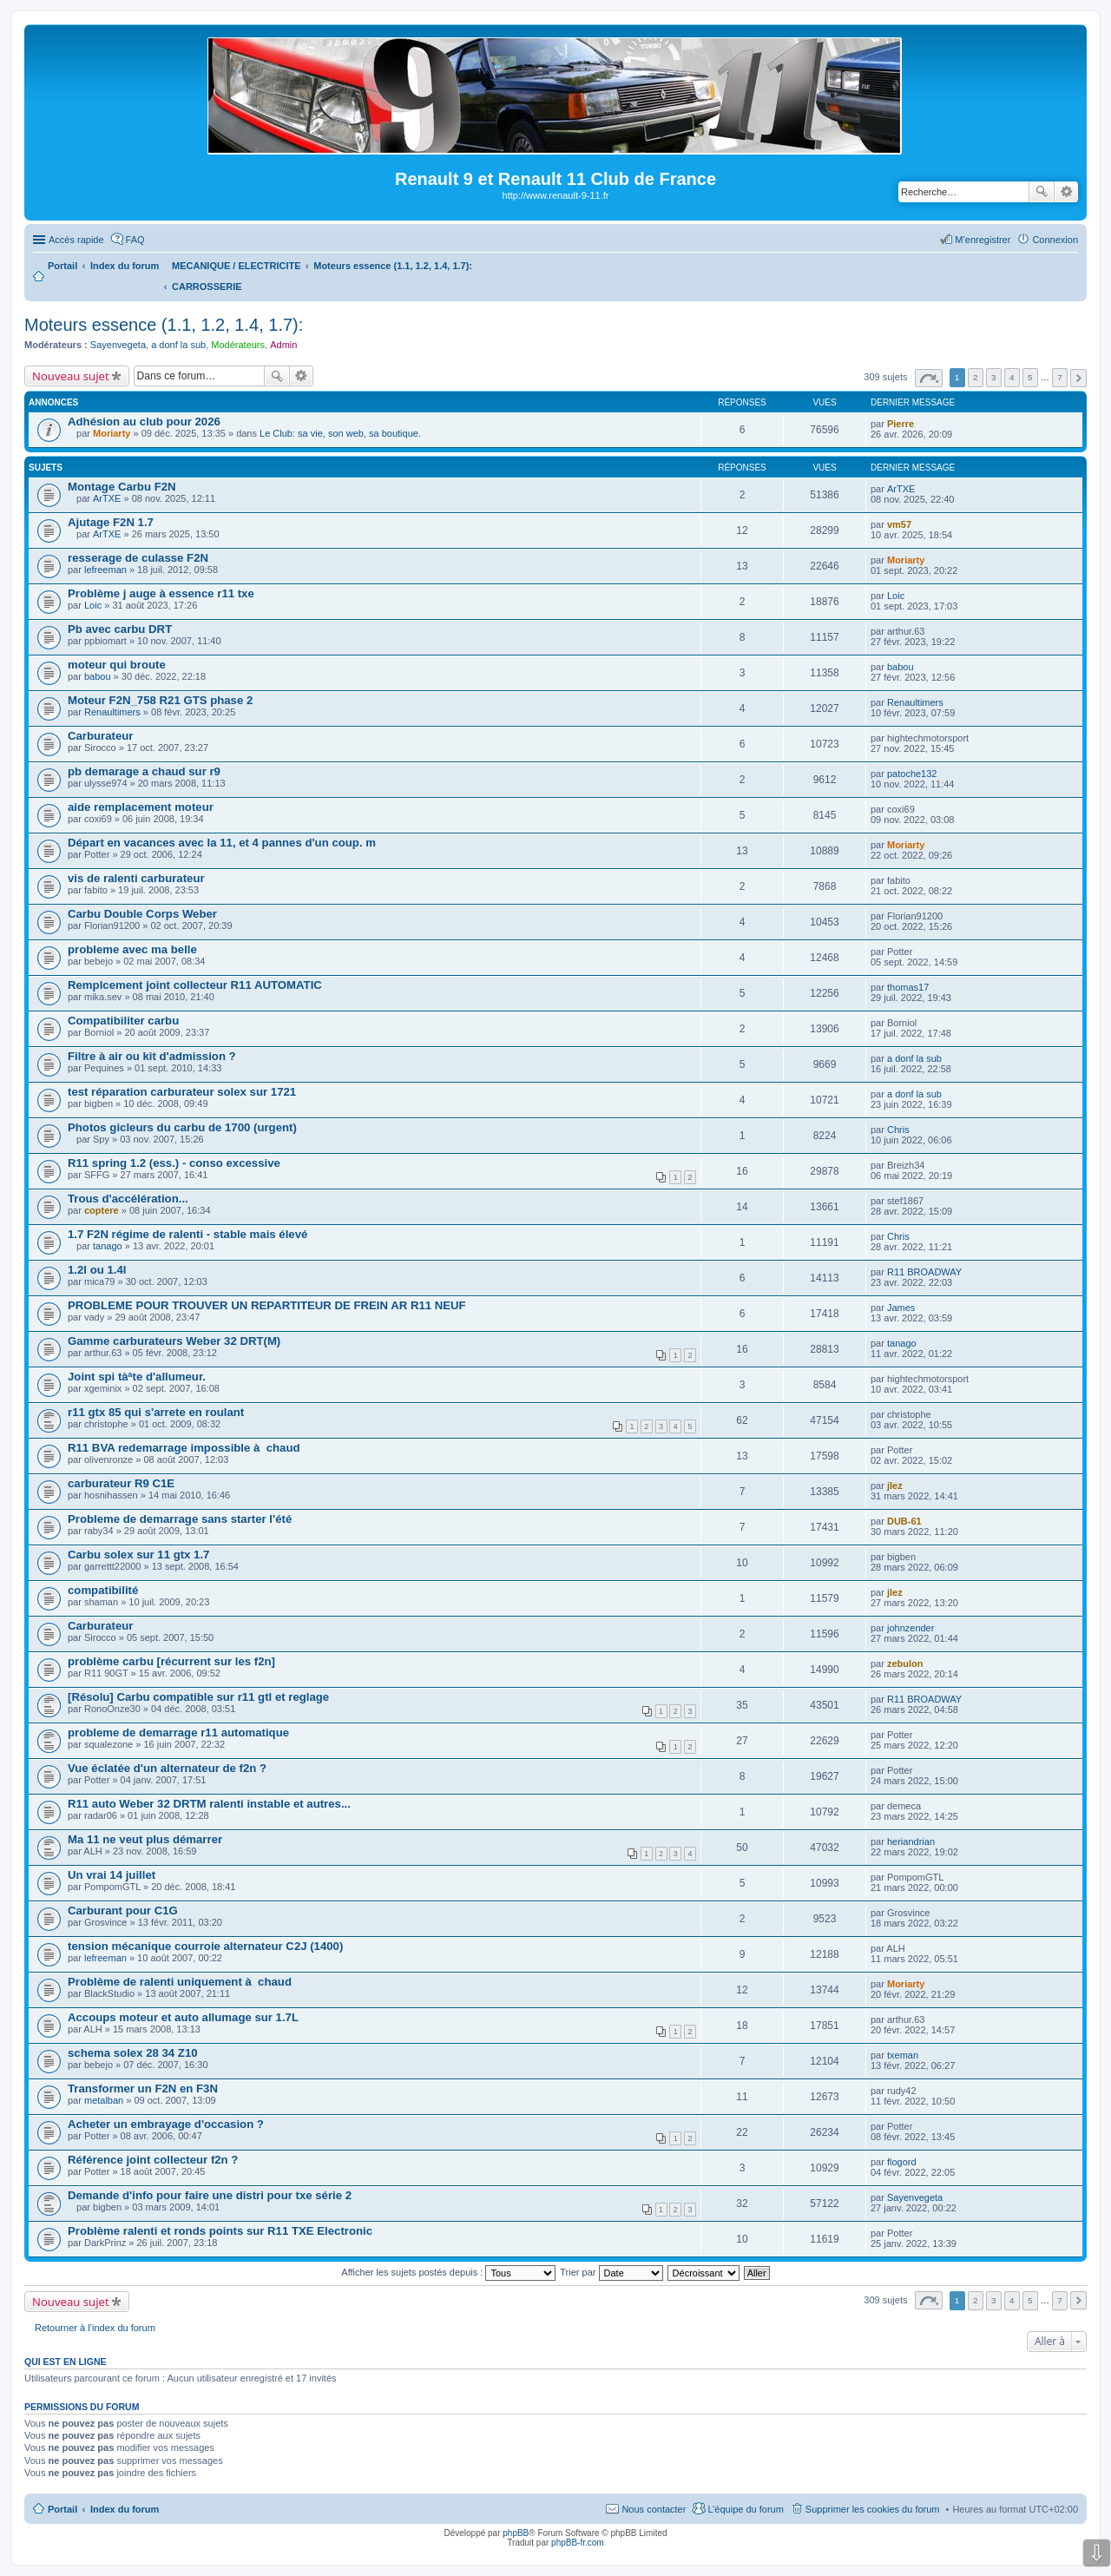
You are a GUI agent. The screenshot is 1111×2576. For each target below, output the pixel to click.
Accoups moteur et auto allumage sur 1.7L (183, 2017)
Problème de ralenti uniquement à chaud (180, 1981)
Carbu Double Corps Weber (142, 913)
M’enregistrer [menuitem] (982, 239)
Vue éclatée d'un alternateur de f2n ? (167, 1768)
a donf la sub (178, 344)
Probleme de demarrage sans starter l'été (180, 1518)
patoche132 (912, 773)
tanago (107, 1246)
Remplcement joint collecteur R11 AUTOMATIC (195, 985)
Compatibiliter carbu (123, 1020)
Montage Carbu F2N (122, 486)
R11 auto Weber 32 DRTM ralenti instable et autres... (209, 1803)
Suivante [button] (1078, 378)
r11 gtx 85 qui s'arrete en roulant (156, 1412)
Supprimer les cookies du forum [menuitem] (872, 2509)
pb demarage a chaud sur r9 (144, 771)
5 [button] (1030, 377)
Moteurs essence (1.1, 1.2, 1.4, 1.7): (163, 324)
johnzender (910, 1628)
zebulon (905, 1663)
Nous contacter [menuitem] (653, 2509)
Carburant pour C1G (123, 1910)
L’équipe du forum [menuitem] (745, 2509)
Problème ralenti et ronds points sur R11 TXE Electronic (220, 2230)
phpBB (516, 2533)
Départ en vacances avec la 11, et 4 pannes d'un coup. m (222, 842)
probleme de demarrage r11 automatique (178, 1732)
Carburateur (100, 735)
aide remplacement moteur (141, 807)
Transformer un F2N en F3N (143, 2088)
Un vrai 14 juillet (111, 1874)
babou (97, 676)
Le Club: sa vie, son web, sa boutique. (340, 433)
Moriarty (111, 433)
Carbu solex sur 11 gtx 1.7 (138, 1554)
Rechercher (1042, 191)
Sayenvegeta (118, 344)
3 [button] (993, 377)
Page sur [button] (929, 378)
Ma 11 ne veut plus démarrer (145, 1839)
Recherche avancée (1066, 191)
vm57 (899, 524)
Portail (62, 265)
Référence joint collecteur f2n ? (153, 2159)
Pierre (900, 423)
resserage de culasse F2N (138, 557)
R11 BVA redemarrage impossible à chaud (184, 1447)
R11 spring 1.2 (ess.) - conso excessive (174, 1162)
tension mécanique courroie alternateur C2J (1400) (205, 1946)
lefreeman (105, 569)
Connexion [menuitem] (1055, 239)
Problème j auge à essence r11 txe (161, 593)
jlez (895, 1485)
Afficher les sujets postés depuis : (448, 2272)
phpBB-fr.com (577, 2542)
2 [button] (975, 377)
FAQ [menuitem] (135, 239)
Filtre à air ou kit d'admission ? (152, 1056)
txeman (902, 2055)
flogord (902, 2162)
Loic (93, 605)
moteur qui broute (117, 664)
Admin (283, 344)
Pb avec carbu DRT (120, 629)
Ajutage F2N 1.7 (111, 522)
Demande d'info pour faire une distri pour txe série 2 (210, 2195)
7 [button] (1059, 377)
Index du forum (124, 2509)
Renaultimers (112, 712)
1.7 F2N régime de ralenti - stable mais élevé (187, 1234)
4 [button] (1012, 377)
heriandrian (911, 1841)
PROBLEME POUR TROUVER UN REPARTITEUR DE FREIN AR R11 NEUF (267, 1305)
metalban (103, 2100)
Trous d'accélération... (128, 1198)
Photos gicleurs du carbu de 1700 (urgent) (182, 1127)
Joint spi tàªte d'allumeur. (137, 1376)
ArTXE (107, 498)
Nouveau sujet (70, 376)
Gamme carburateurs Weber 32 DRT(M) (174, 1340)
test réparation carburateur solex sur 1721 (182, 1091)
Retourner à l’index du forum (95, 2327)
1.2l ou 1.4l (97, 1269)
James (901, 1307)
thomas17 (908, 987)
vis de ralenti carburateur (136, 878)
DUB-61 (904, 1521)
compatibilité (103, 1590)
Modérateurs (238, 344)
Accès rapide (76, 239)
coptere (101, 1210)
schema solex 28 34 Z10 (133, 2052)
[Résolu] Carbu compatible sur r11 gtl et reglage (198, 1696)
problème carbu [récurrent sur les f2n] (171, 1661)
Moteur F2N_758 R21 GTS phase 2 (160, 700)
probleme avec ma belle (132, 949)
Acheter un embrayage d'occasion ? (166, 2124)
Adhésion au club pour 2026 (144, 421)
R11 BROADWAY (924, 1272)
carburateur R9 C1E (121, 1483)
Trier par (611, 2272)
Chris (898, 1129)
